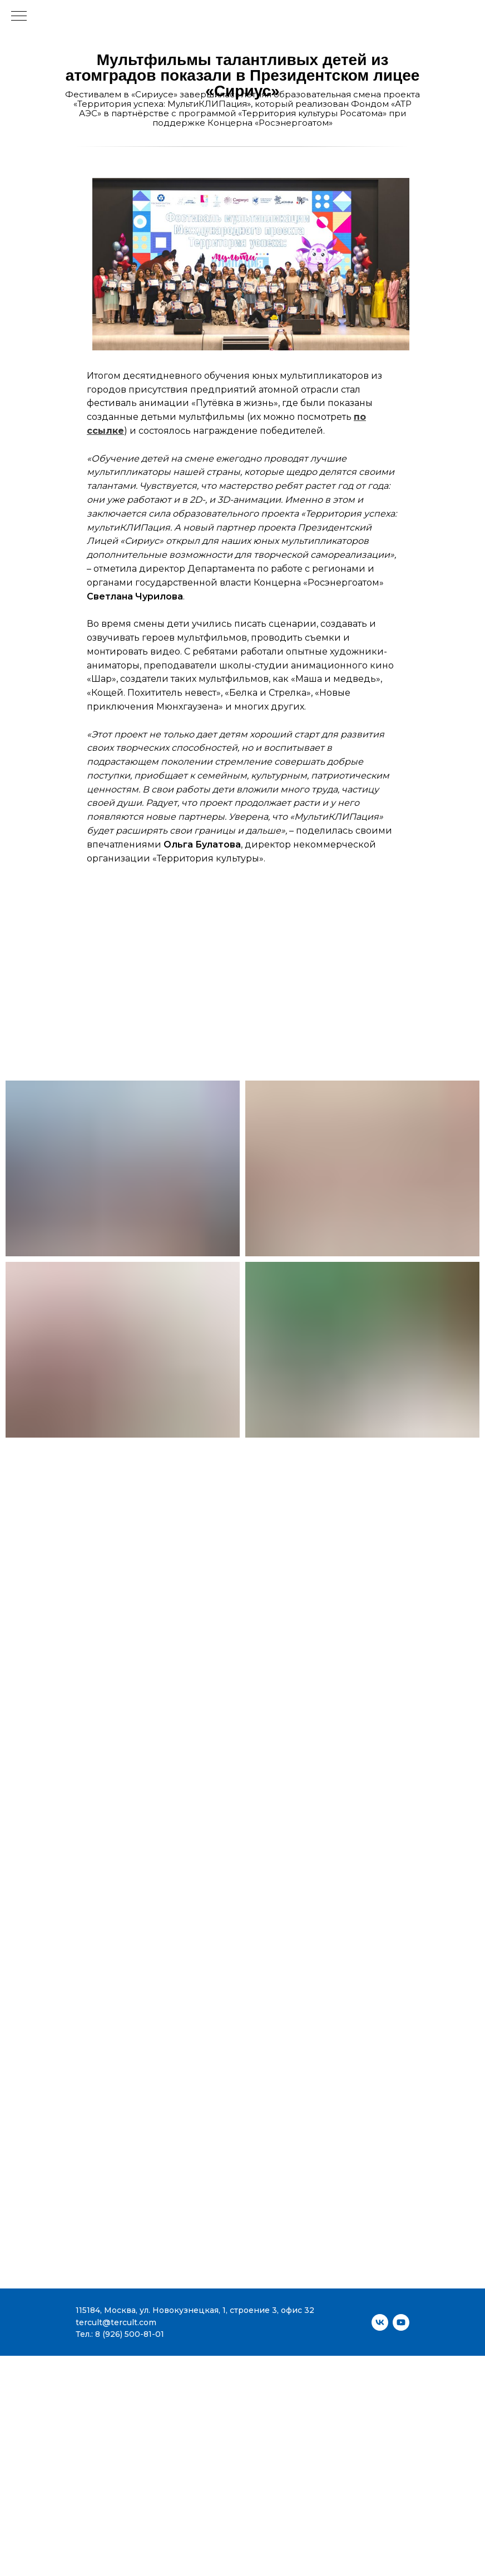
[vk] (380, 2322)
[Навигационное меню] (19, 16)
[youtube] (401, 2322)
